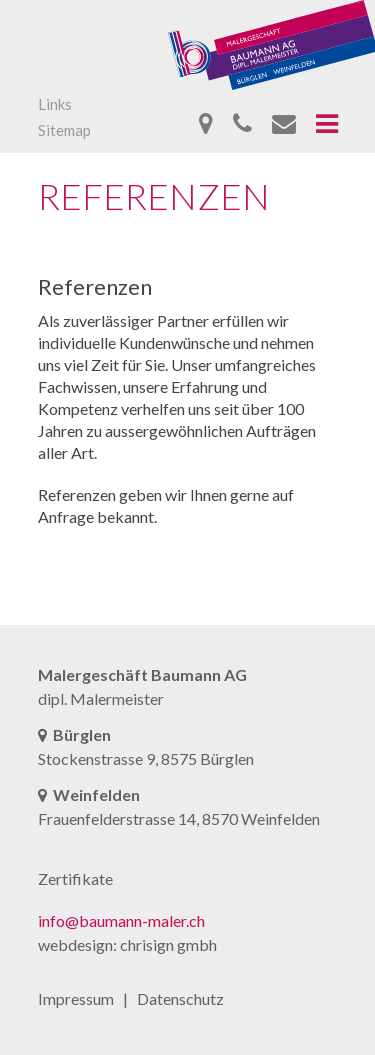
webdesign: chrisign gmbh (127, 944)
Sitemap (64, 130)
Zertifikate (75, 878)
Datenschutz (180, 998)
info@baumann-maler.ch (121, 920)
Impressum (76, 998)
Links (55, 104)
